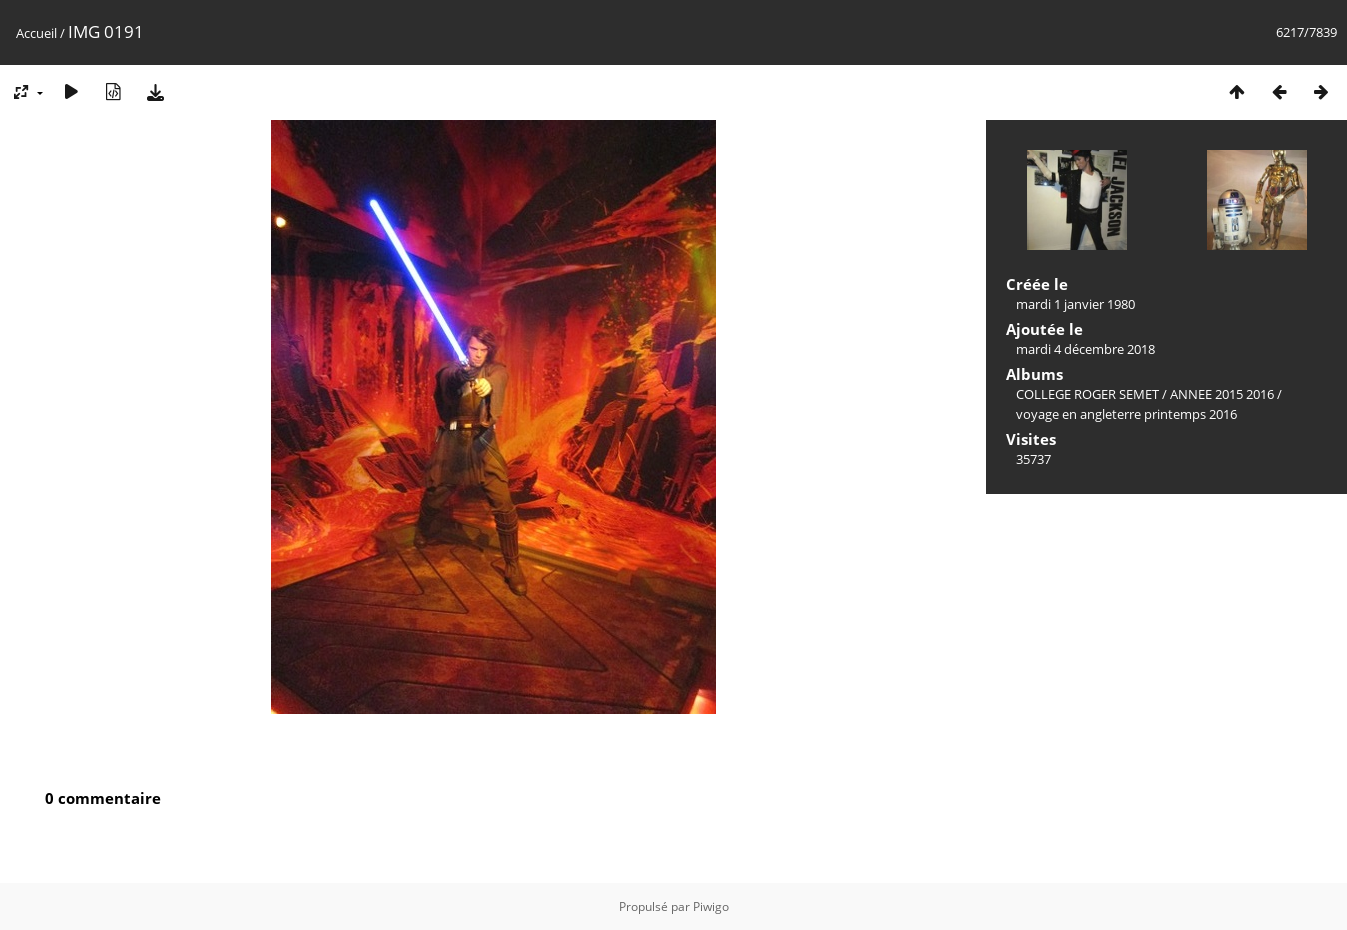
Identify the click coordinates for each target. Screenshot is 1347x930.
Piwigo (711, 906)
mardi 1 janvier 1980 (1075, 304)
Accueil (36, 33)
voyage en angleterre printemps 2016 (1126, 414)
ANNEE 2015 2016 (1222, 394)
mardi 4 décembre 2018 (1085, 349)
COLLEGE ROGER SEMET (1087, 394)
